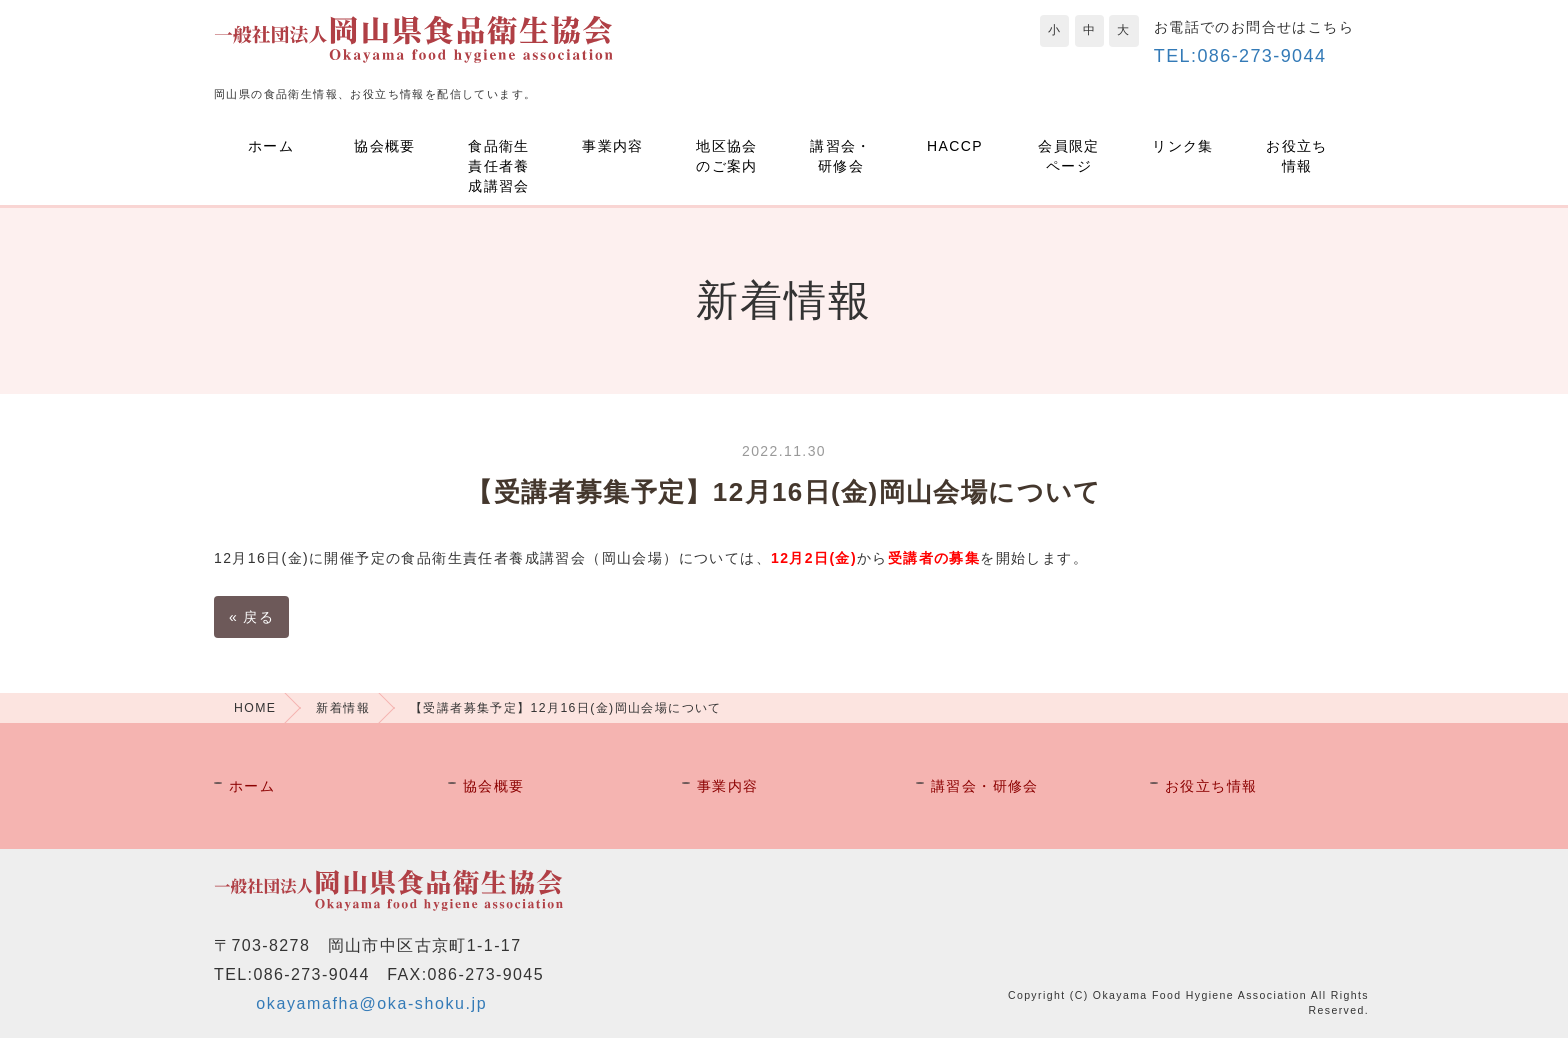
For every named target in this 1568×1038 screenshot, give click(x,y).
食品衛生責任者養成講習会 (499, 166)
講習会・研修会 (841, 156)
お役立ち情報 (1297, 156)
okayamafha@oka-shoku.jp (371, 1003)
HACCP (955, 146)
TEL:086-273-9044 (1240, 56)
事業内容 (613, 146)
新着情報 (343, 708)
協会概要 (385, 146)
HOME (255, 708)
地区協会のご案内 (727, 156)
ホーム (271, 146)
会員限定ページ (1069, 156)
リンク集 (1183, 146)
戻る (251, 617)
